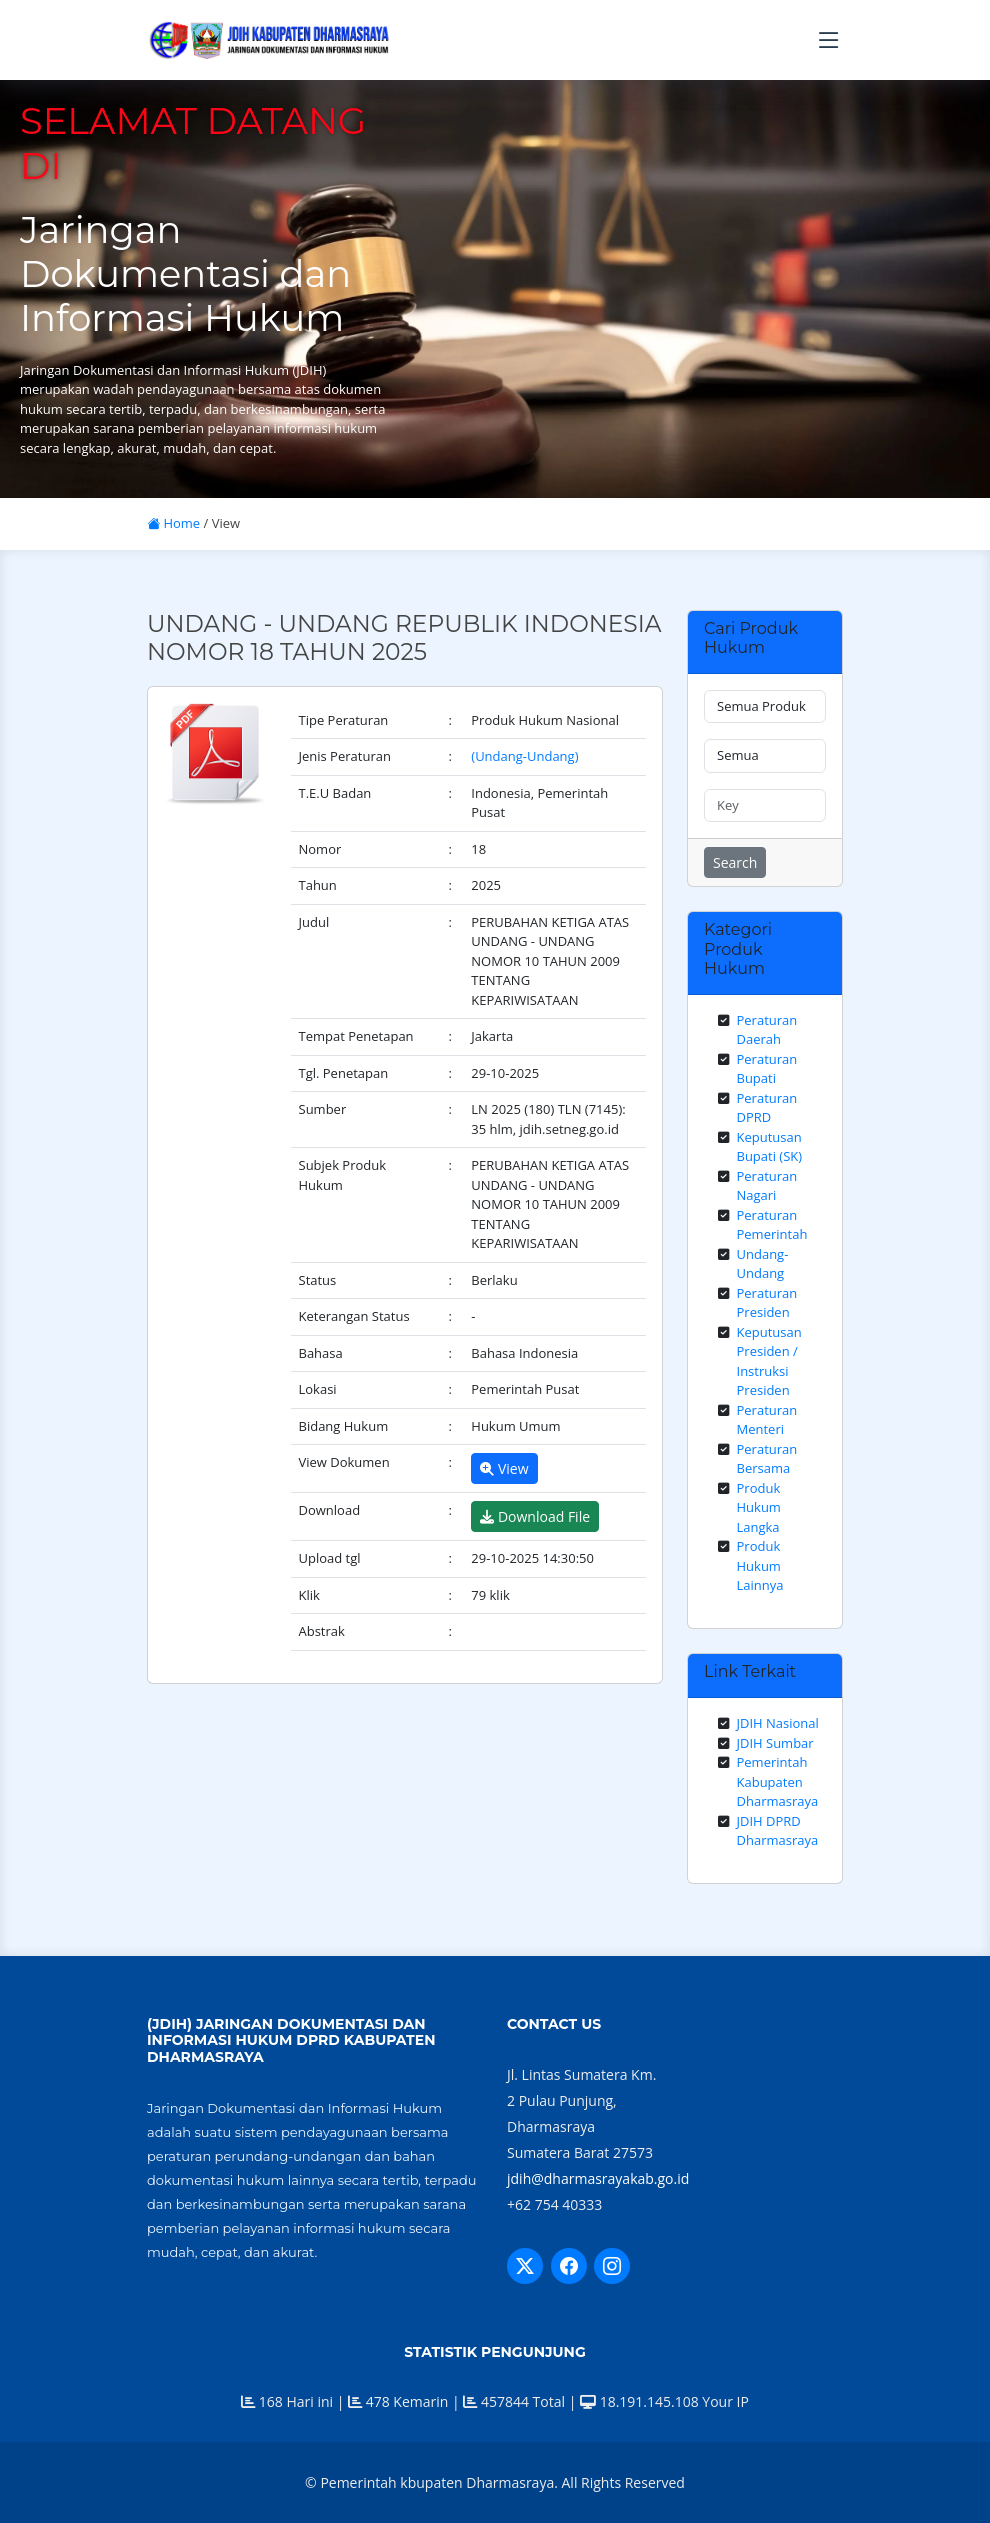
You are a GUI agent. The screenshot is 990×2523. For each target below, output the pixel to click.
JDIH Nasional (778, 1723)
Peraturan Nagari (767, 1186)
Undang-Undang (763, 1264)
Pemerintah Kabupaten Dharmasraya (778, 1781)
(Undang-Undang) (524, 756)
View (504, 1468)
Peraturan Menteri (767, 1420)
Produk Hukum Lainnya (760, 1565)
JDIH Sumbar (775, 1743)
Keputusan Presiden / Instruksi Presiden (769, 1361)
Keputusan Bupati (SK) (770, 1147)
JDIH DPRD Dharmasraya (778, 1831)
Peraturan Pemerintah (772, 1225)
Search (735, 862)
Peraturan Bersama (767, 1459)
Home (173, 523)
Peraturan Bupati (767, 1069)
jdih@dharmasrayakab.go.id (598, 2178)
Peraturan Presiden (767, 1303)
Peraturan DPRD (767, 1108)
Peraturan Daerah (767, 1030)
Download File (535, 1516)
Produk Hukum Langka (759, 1507)
